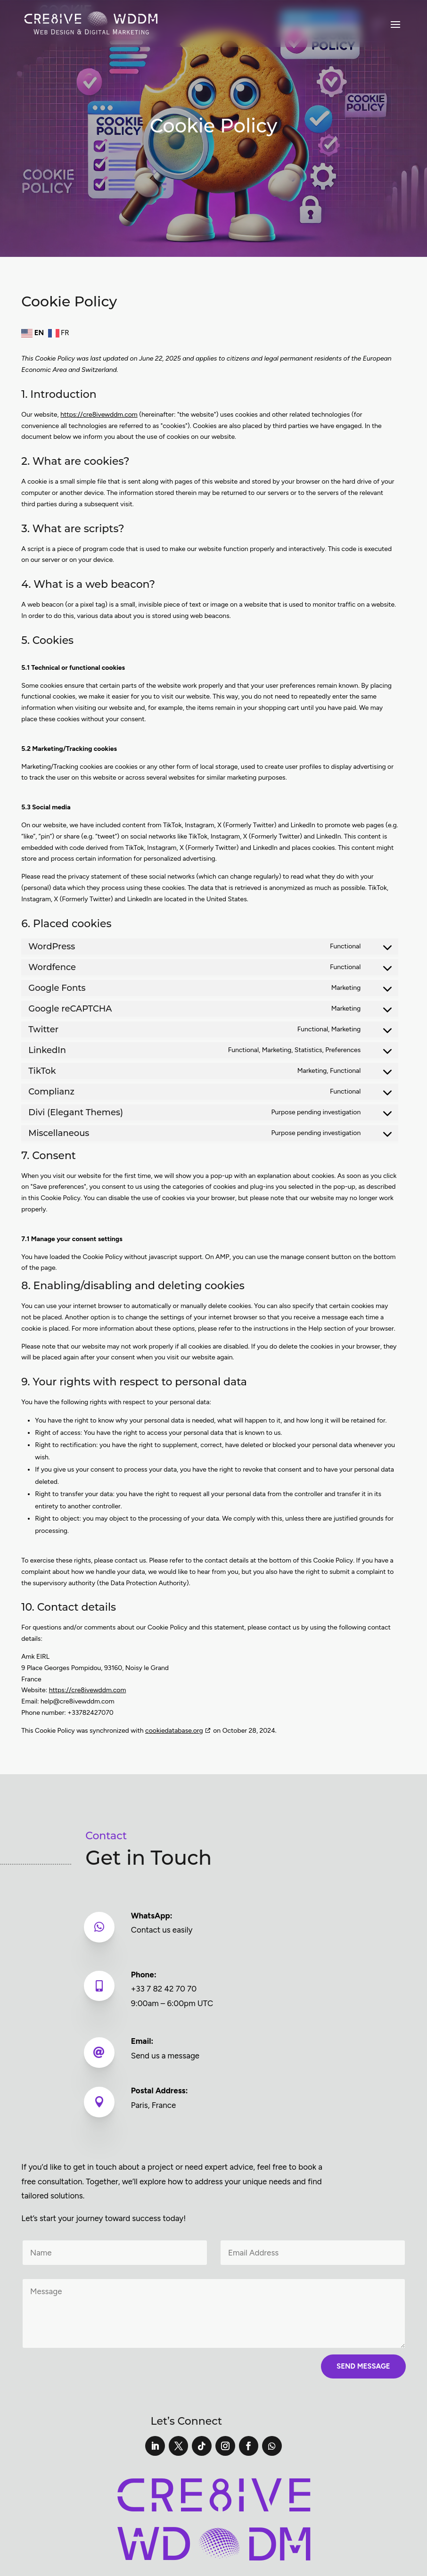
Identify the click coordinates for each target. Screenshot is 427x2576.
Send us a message (166, 2055)
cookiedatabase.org (174, 1731)
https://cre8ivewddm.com (99, 415)
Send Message (363, 2366)
